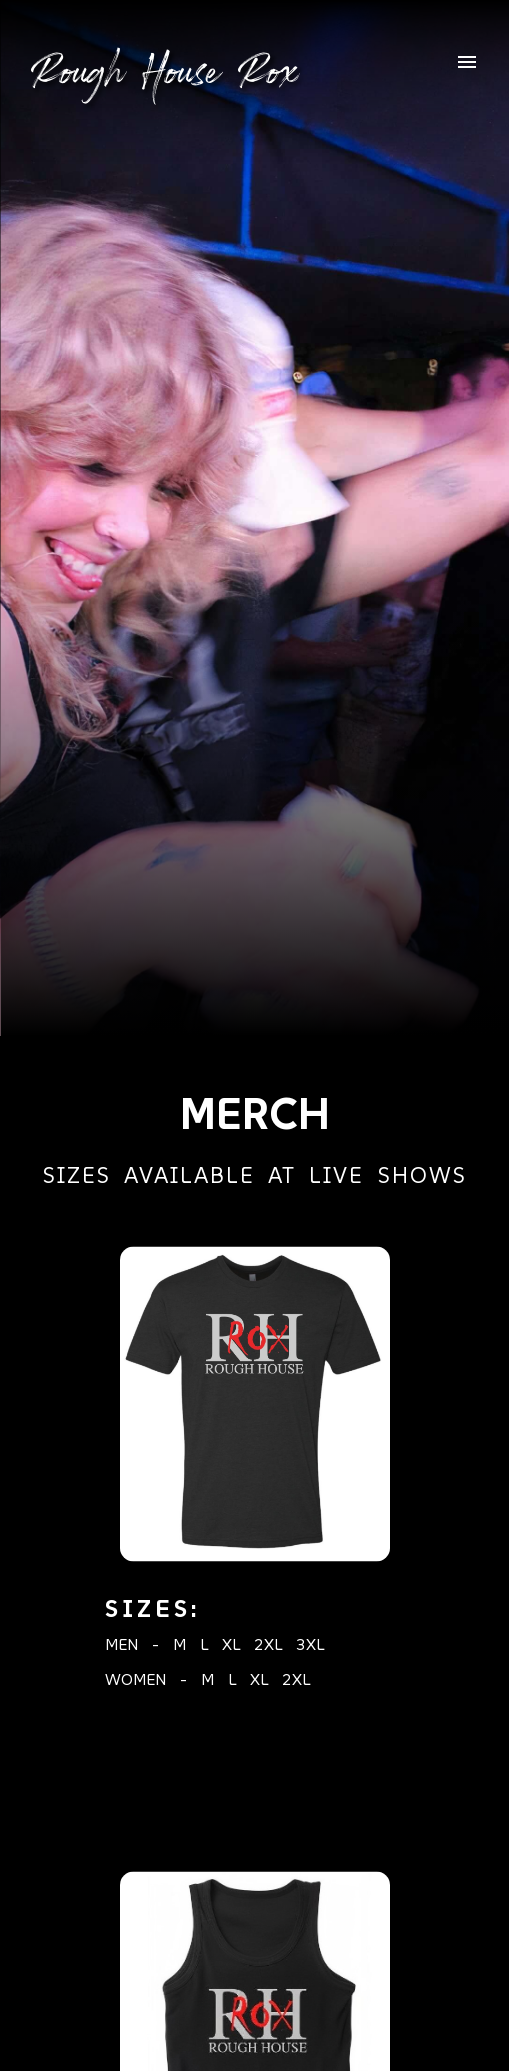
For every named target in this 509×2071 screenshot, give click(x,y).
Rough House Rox (164, 71)
